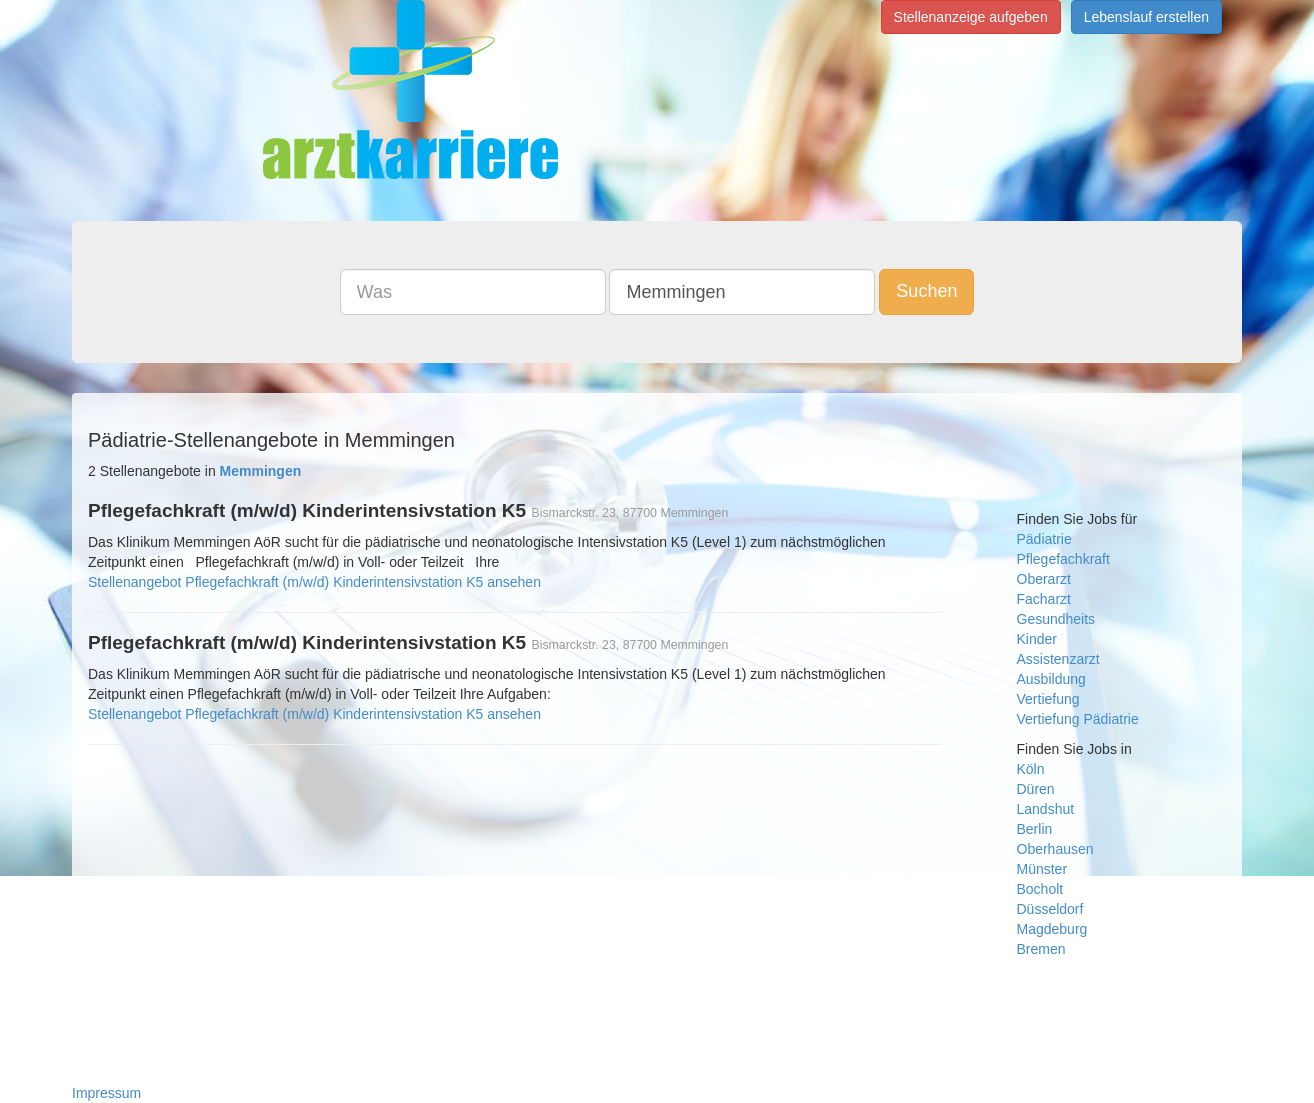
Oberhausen (1055, 849)
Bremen (1041, 949)
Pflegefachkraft (1063, 559)
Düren (1036, 789)
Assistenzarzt (1058, 659)
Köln (1031, 769)
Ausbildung (1051, 679)
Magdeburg (1052, 929)
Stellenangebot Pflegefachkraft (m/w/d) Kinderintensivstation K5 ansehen (314, 582)
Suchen (926, 291)
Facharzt (1044, 599)
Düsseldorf (1050, 909)
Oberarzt (1044, 579)
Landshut (1046, 809)
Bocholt (1040, 889)
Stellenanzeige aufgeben (971, 17)
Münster (1042, 869)
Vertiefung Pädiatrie (1078, 719)
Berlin (1035, 829)
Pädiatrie (1044, 539)
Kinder (1037, 639)
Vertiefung (1048, 699)
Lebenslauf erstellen (1146, 17)
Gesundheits (1056, 619)
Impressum (106, 1093)
